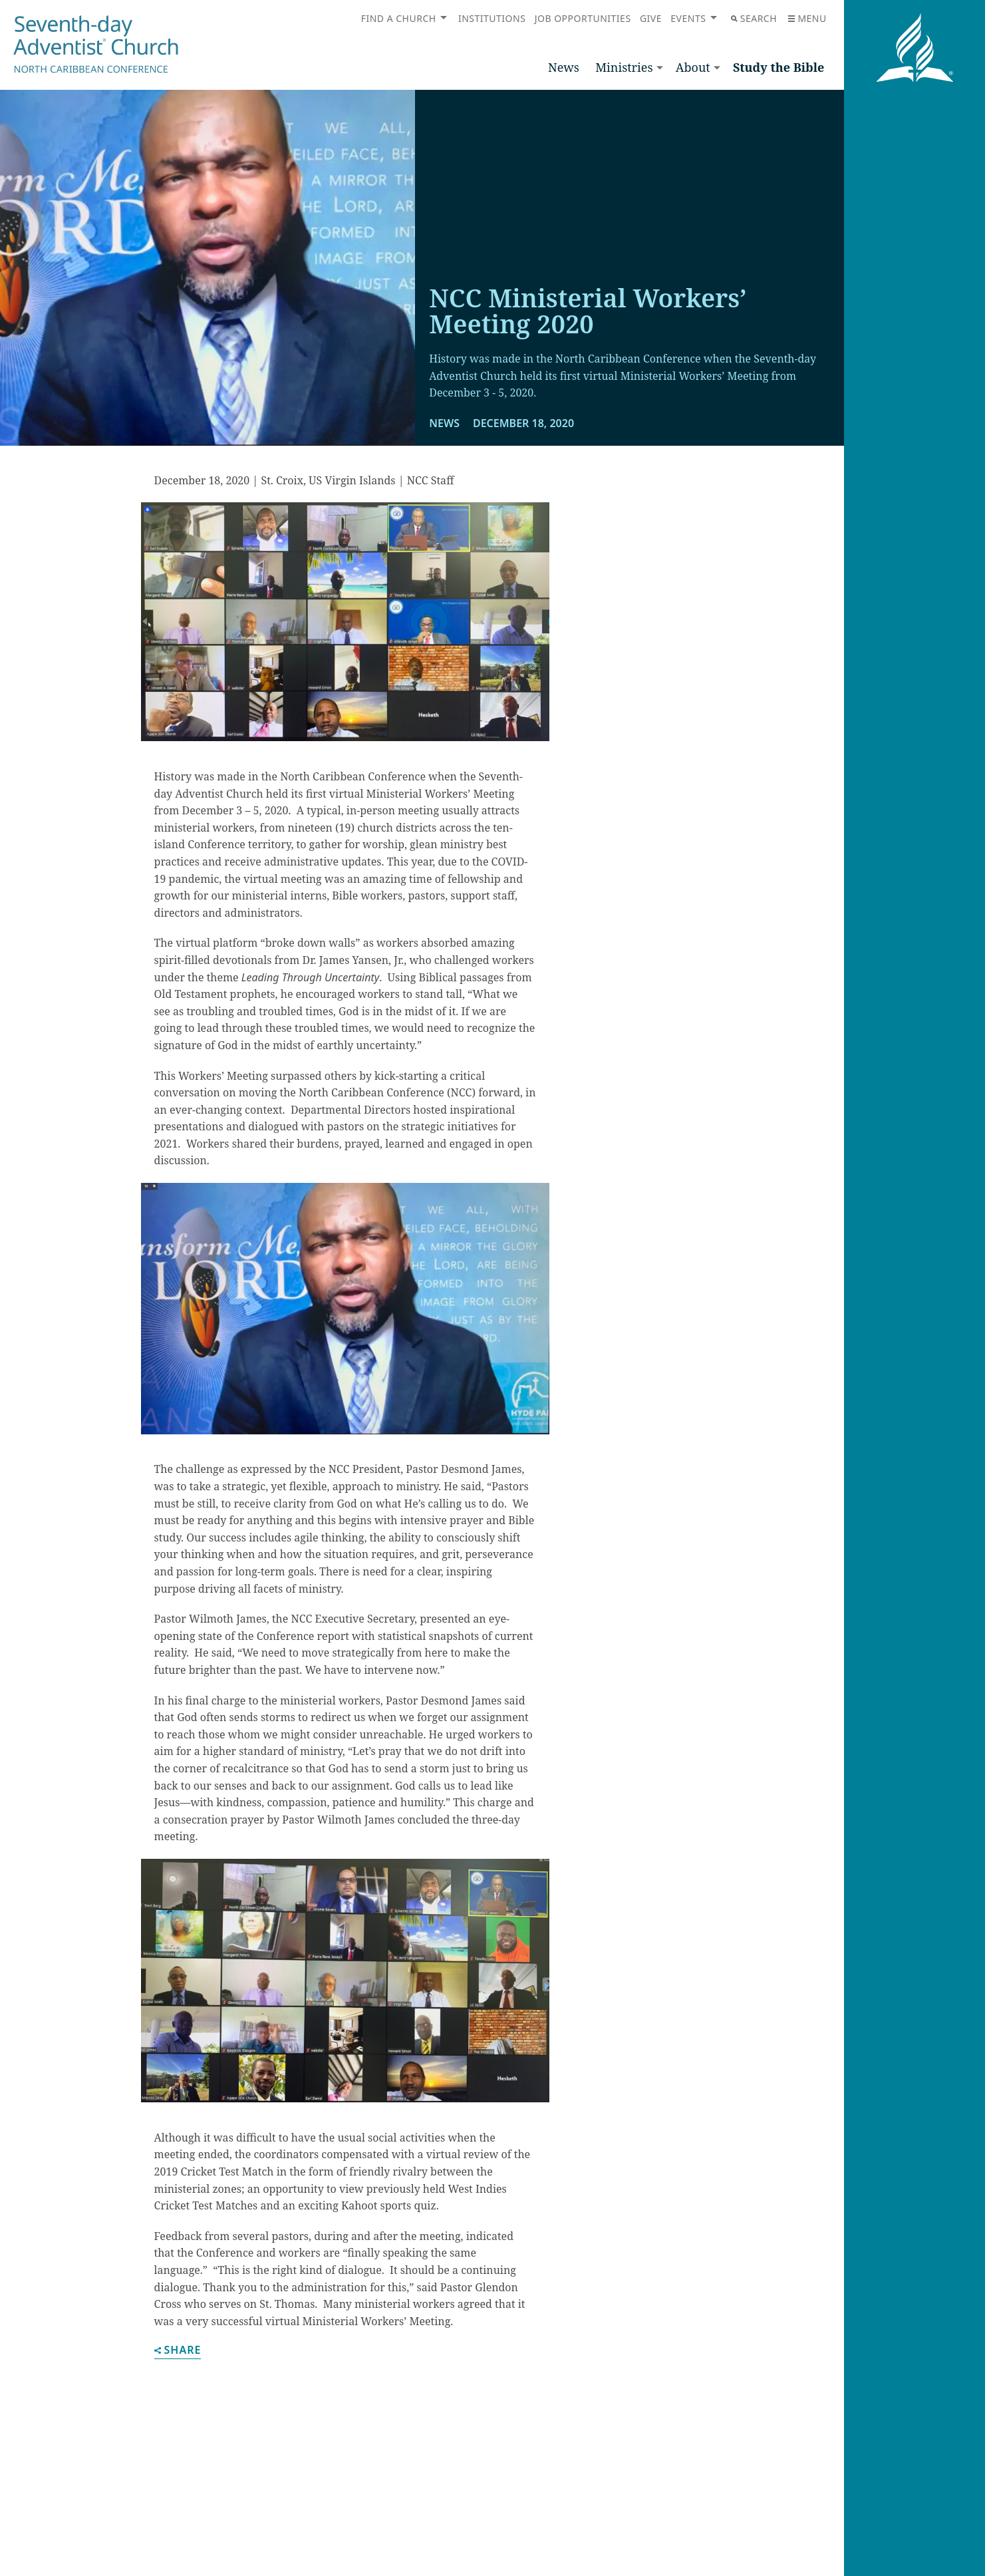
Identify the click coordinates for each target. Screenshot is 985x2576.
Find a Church (398, 18)
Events (688, 18)
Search (754, 18)
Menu (807, 18)
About (693, 67)
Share (178, 2350)
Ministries (623, 67)
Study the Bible (779, 67)
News (563, 67)
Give (651, 18)
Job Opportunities (583, 18)
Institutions (491, 18)
